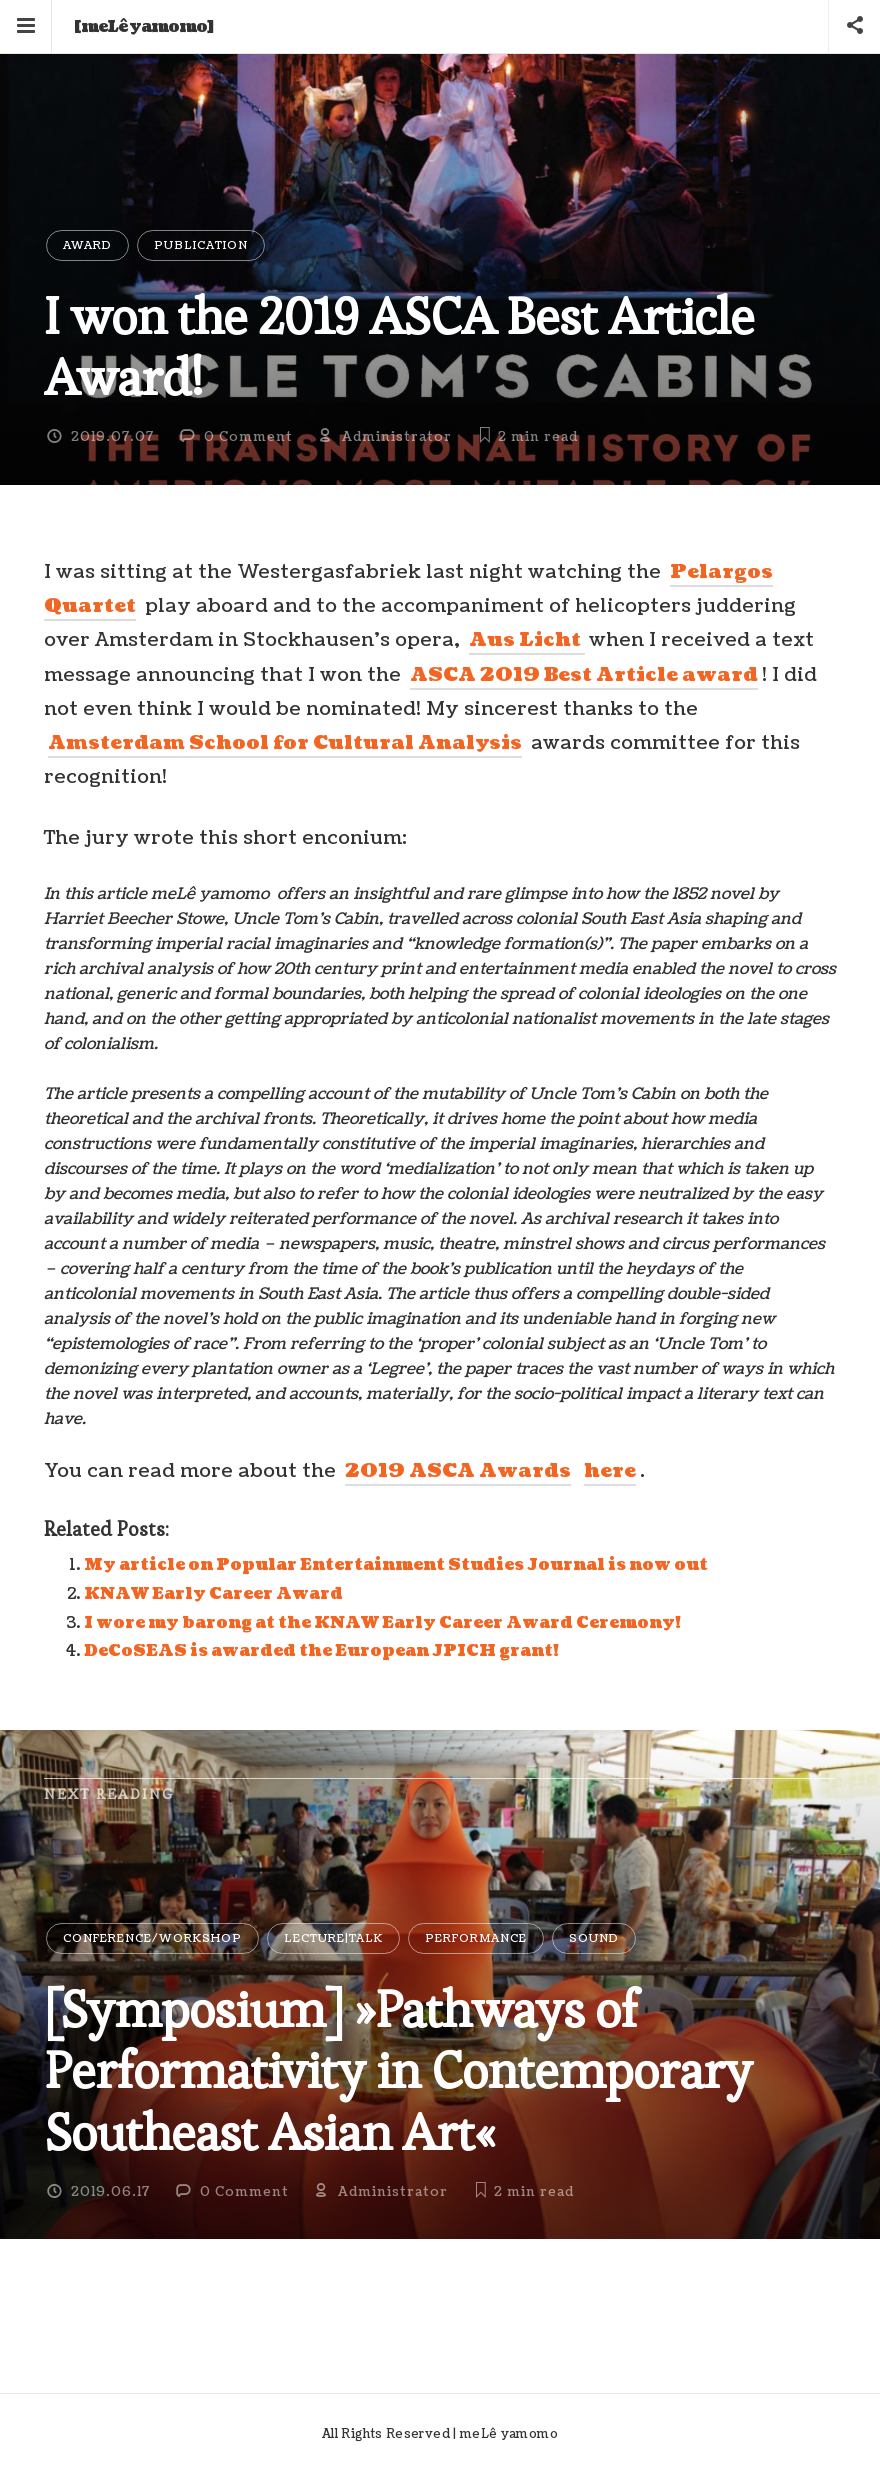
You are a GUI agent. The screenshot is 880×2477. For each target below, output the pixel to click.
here (610, 1471)
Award (87, 245)
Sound (594, 1938)
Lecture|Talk (333, 1938)
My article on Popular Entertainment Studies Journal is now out (396, 1565)
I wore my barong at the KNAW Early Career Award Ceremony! (382, 1623)
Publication (201, 245)
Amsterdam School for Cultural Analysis (285, 743)
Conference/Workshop (152, 1938)
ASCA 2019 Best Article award (584, 675)
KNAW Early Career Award (213, 1594)
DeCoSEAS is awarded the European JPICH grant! (321, 1651)
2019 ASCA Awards (458, 1471)
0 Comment (248, 437)
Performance (476, 1938)
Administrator (397, 437)
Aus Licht (527, 640)
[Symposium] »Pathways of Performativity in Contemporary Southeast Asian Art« (398, 2071)
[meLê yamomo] (144, 27)
